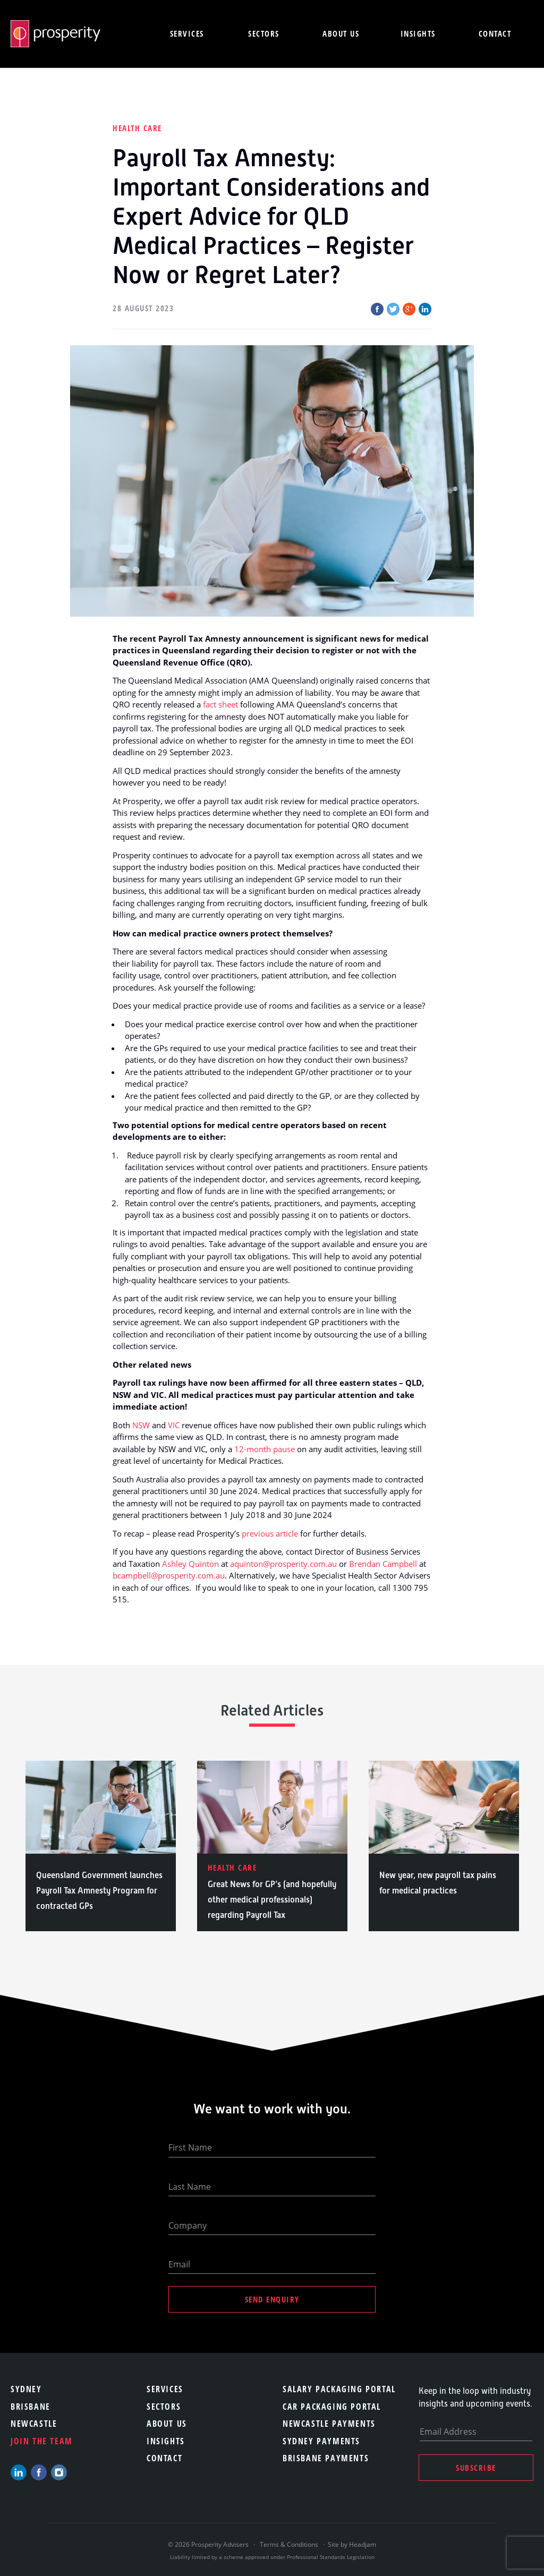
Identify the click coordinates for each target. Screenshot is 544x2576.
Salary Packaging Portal (339, 2389)
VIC (174, 1425)
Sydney (26, 2389)
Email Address (448, 2431)
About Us (167, 2423)
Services (187, 33)
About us (340, 33)
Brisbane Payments (326, 2458)
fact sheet (220, 704)
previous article (270, 1533)
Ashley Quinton (190, 1563)
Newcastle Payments (329, 2423)
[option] (101, 1846)
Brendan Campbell (383, 1563)
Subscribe (476, 2467)
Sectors (263, 33)
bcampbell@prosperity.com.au (169, 1575)
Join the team (42, 2441)
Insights (418, 33)
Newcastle (34, 2423)
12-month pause (264, 1449)
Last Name (189, 2186)
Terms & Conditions (289, 2544)
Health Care (137, 128)
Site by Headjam (352, 2544)
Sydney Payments (321, 2441)
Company (187, 2225)
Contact (495, 33)
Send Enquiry (272, 2299)
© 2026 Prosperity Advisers (209, 2544)
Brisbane (30, 2406)
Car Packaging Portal (332, 2406)
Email (179, 2264)
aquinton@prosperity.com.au (283, 1563)
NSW (141, 1425)
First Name (190, 2147)
